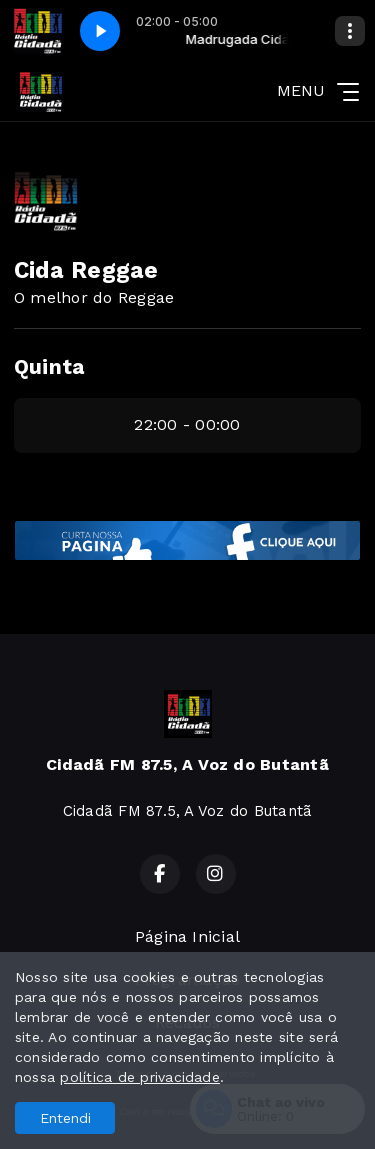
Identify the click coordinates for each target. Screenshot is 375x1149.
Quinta (49, 367)
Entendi (65, 1118)
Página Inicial (187, 936)
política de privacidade (140, 1077)
